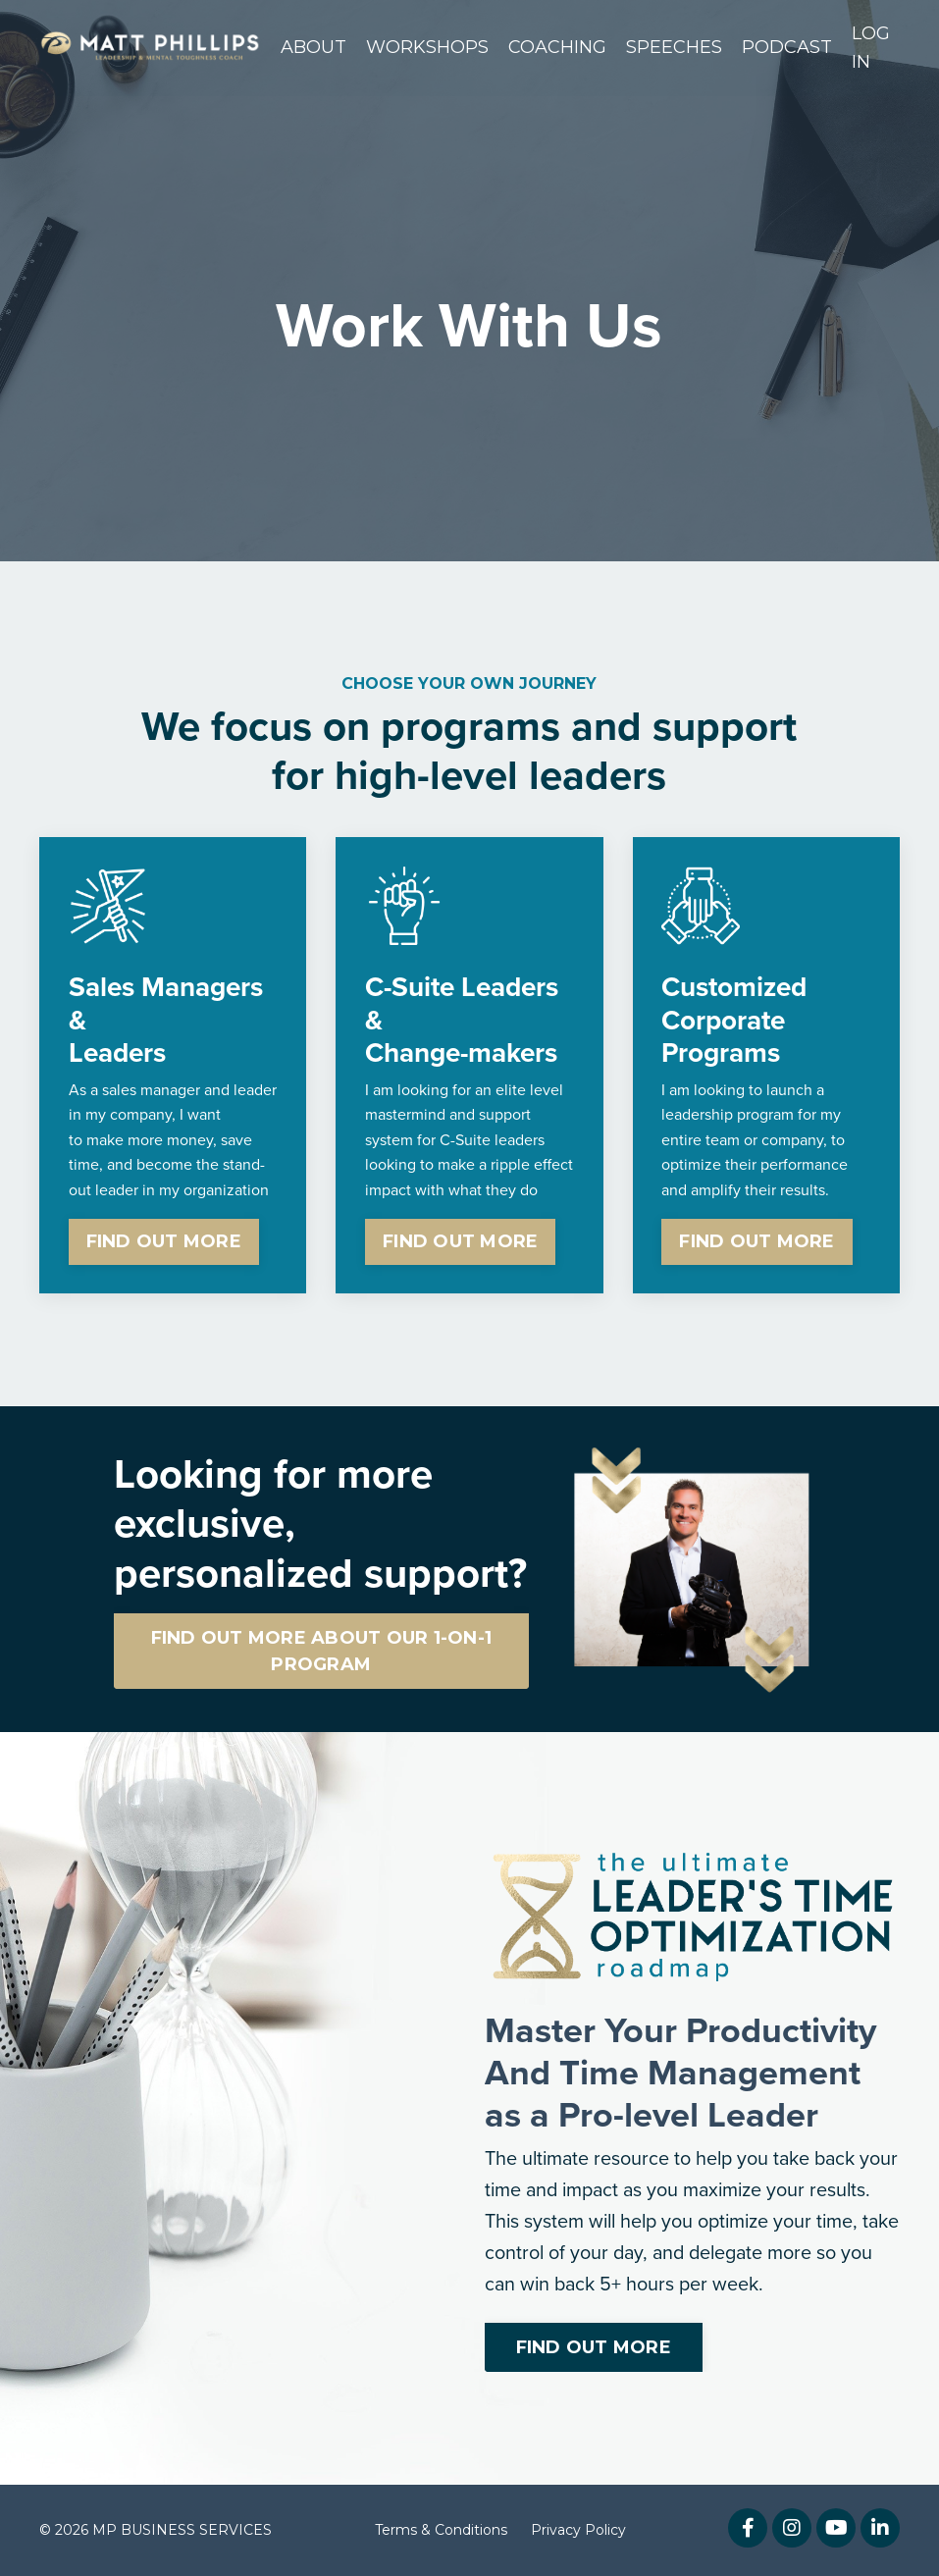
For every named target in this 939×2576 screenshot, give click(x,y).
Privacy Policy (578, 2531)
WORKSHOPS (427, 47)
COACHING (557, 47)
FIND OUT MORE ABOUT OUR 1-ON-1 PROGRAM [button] (322, 1650)
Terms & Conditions (441, 2531)
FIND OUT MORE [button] (163, 1240)
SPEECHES (674, 47)
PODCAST (787, 47)
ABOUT (313, 47)
